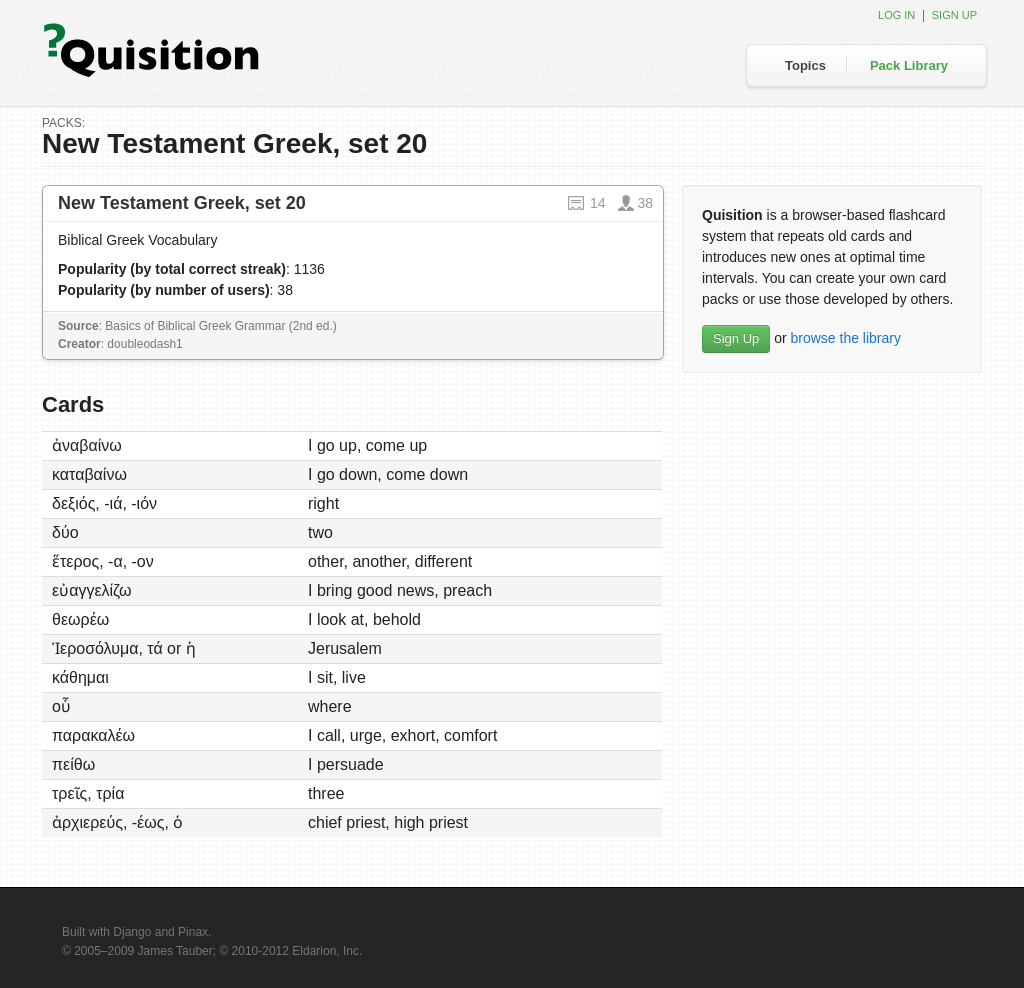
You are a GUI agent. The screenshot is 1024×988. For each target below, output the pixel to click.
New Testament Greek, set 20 (182, 203)
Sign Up (736, 338)
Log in (896, 15)
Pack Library (909, 65)
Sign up (954, 15)
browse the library (845, 338)
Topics (805, 65)
